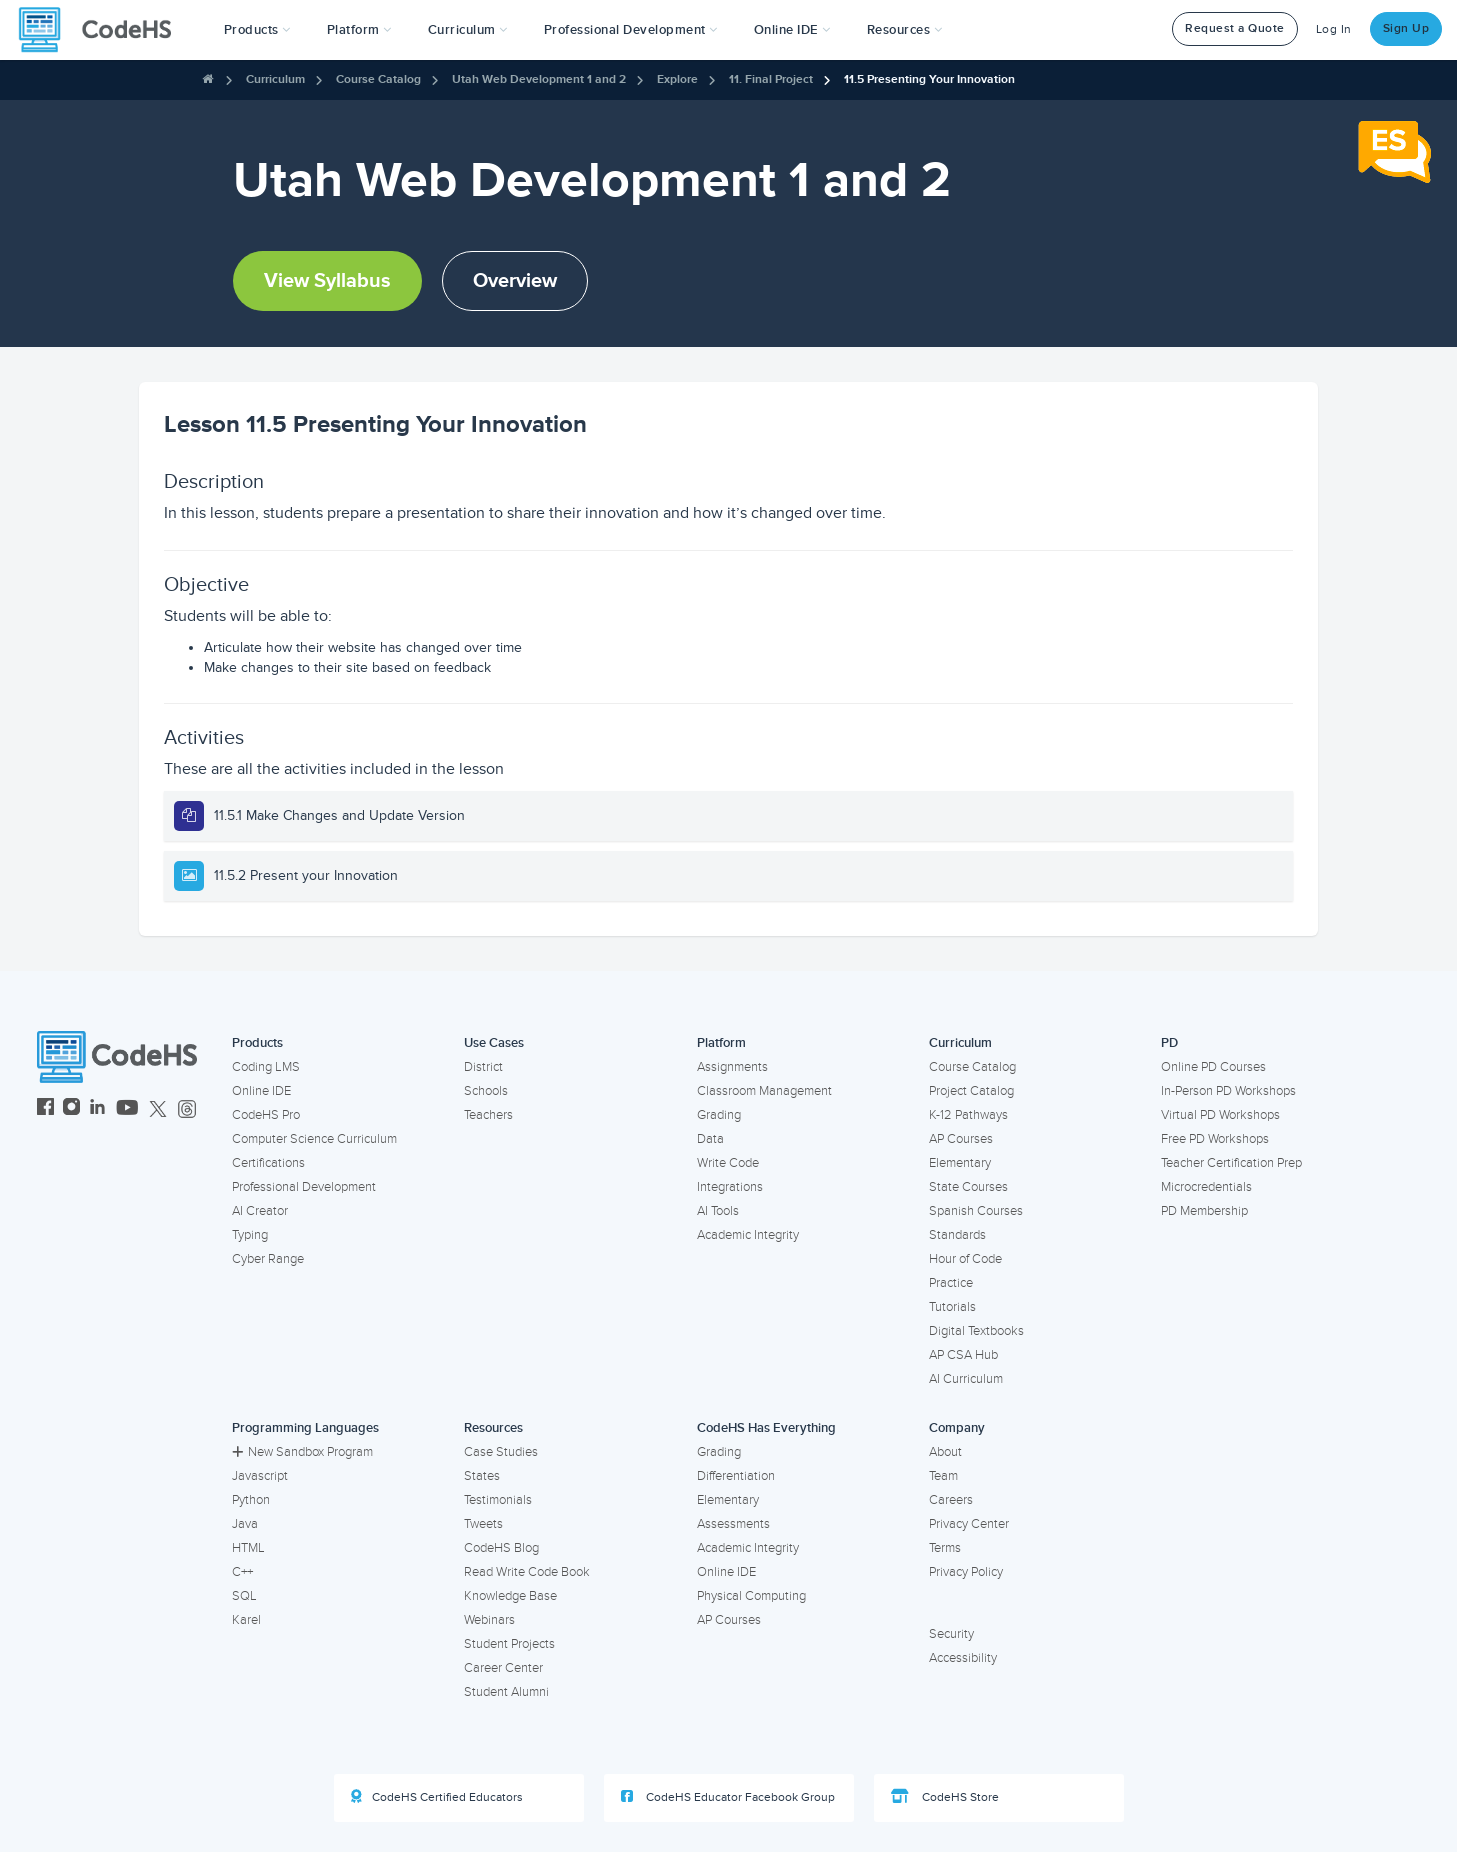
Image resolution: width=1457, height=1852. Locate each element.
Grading (719, 1115)
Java (245, 1524)
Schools (486, 1091)
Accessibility (963, 1658)
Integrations (730, 1187)
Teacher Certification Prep (1231, 1163)
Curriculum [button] (468, 30)
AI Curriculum (966, 1379)
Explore (677, 79)
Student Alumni (506, 1692)
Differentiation (736, 1476)
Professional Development (304, 1187)
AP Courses (961, 1139)
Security (951, 1634)
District (483, 1067)
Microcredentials (1206, 1187)
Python (251, 1500)
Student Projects (509, 1644)
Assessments (733, 1524)
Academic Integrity (748, 1235)
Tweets (483, 1524)
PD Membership (1204, 1211)
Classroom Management (764, 1091)
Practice (951, 1283)
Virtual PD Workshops (1220, 1115)
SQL (244, 1596)
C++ (242, 1572)
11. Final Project (771, 79)
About (945, 1452)
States (482, 1476)
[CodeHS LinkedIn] (97, 1109)
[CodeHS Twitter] (158, 1109)
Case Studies (501, 1452)
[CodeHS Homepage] (103, 30)
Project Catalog (971, 1091)
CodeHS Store (945, 1797)
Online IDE (261, 1091)
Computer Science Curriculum (314, 1139)
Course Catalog (378, 79)
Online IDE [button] (792, 30)
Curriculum (275, 79)
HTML (248, 1548)
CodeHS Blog (501, 1548)
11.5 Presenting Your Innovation (929, 79)
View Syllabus (327, 281)
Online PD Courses (1213, 1067)
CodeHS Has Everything (766, 1428)
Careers (951, 1500)
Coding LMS (266, 1067)
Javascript (260, 1476)
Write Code (728, 1163)
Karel (246, 1620)
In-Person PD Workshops (1228, 1091)
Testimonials (498, 1500)
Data (710, 1139)
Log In (1334, 29)
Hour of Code (965, 1259)
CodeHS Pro (266, 1115)
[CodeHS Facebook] (45, 1109)
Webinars (489, 1620)
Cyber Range (268, 1259)
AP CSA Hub (963, 1355)
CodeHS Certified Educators (437, 1797)
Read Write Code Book (527, 1572)
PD (1169, 1043)
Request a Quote (1235, 28)
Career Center (503, 1668)
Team (943, 1476)
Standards (957, 1235)
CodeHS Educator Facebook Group (728, 1797)
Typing (250, 1235)
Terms (945, 1548)
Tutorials (952, 1307)
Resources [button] (905, 30)
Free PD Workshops (1215, 1139)
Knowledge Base (510, 1596)
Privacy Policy (966, 1572)
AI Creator (260, 1211)
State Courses (968, 1187)
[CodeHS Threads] (187, 1109)
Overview (515, 281)
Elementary (960, 1163)
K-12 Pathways (968, 1115)
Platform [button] (359, 30)
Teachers (488, 1115)
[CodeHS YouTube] (127, 1109)
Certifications (268, 1163)
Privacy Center (969, 1524)
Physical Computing (751, 1596)
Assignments (732, 1067)
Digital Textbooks (976, 1331)
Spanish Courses (976, 1211)
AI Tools (718, 1211)
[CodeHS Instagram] (71, 1109)
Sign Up (1406, 28)
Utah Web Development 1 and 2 (539, 79)
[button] (257, 30)
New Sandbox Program (302, 1452)
